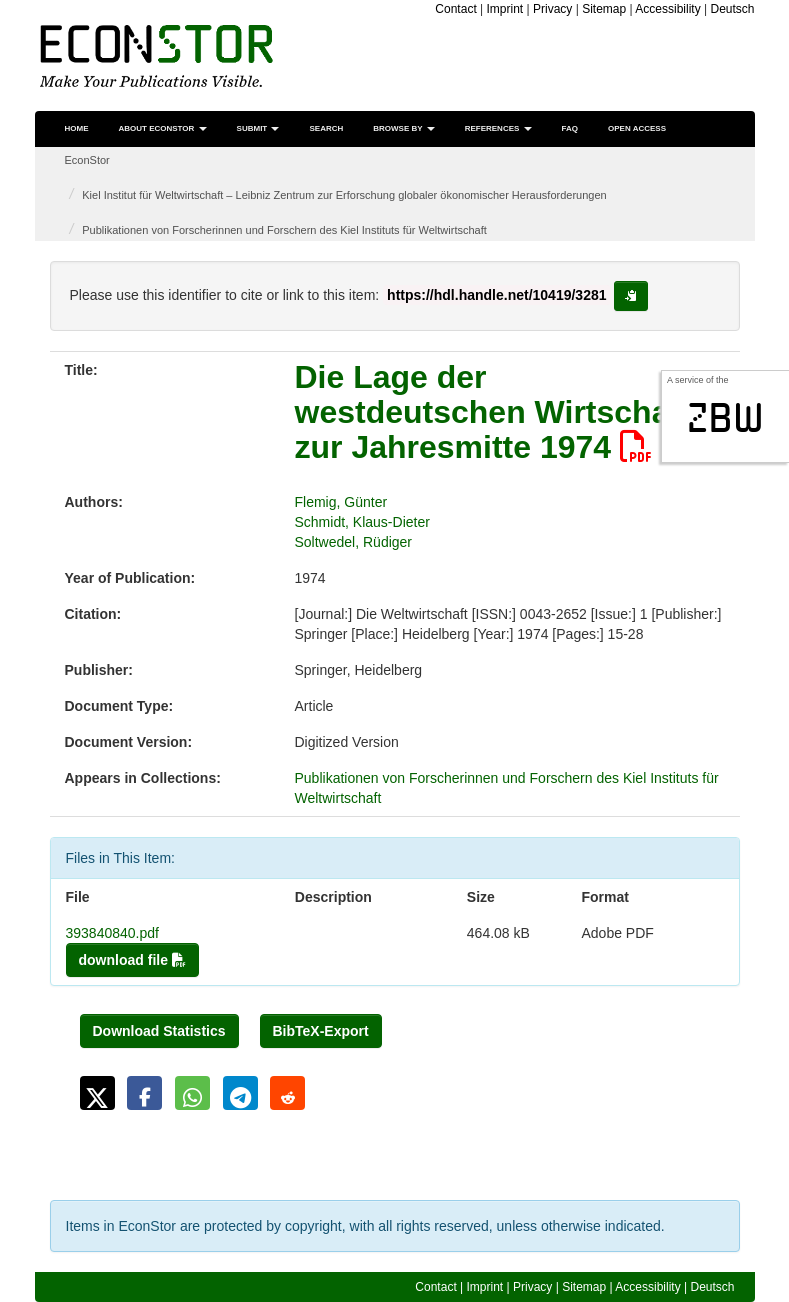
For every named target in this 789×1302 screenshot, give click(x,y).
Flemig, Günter (341, 502)
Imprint (505, 9)
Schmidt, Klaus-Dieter (362, 522)
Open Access (637, 128)
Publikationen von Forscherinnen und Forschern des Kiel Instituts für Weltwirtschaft (284, 230)
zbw (725, 418)
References (498, 128)
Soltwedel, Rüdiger (354, 542)
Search (326, 128)
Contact (455, 9)
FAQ (570, 128)
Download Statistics (159, 1031)
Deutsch (732, 9)
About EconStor (163, 128)
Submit (258, 128)
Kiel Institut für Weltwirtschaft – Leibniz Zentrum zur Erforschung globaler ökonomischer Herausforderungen (344, 195)
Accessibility (667, 9)
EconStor (87, 160)
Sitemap (604, 9)
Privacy (552, 9)
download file (132, 960)
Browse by (403, 128)
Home (77, 128)
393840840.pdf (112, 933)
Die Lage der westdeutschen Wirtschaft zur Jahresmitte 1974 (493, 412)
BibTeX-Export (321, 1031)
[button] (97, 1093)
